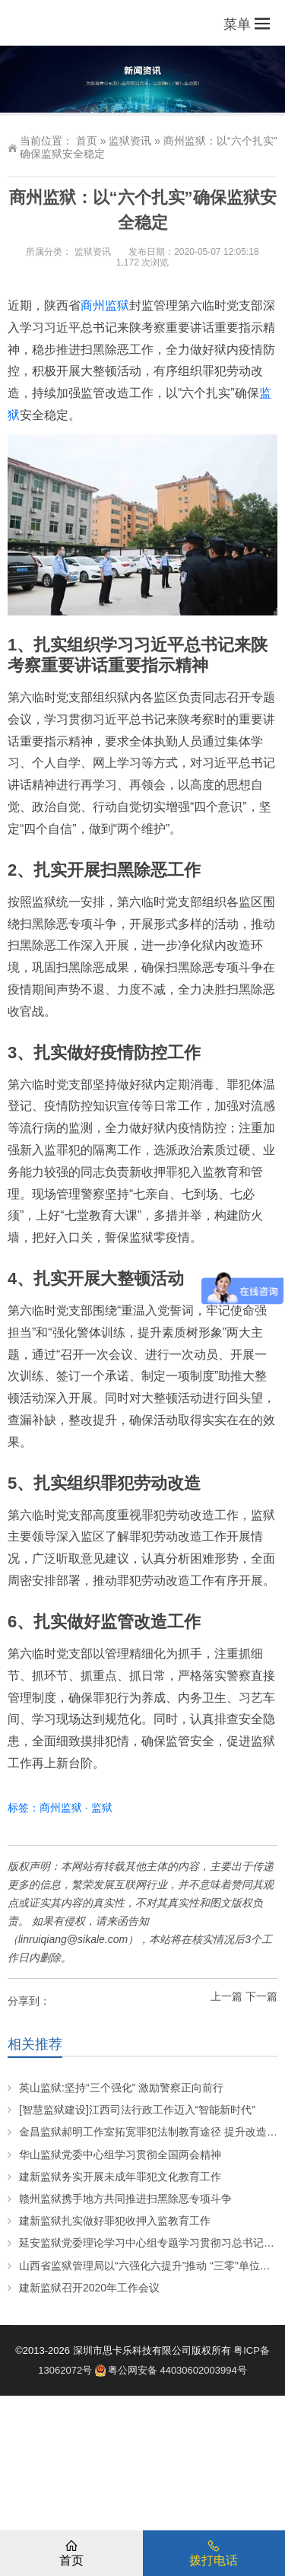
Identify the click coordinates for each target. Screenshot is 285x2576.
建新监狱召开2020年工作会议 (89, 2288)
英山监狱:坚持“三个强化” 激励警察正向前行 (121, 2087)
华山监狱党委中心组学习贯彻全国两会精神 (120, 2154)
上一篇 (226, 1996)
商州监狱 (105, 305)
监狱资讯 (130, 141)
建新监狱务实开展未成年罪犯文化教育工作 (120, 2177)
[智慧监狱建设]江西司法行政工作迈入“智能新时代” (137, 2110)
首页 (86, 141)
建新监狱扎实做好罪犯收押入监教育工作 (115, 2221)
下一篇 (261, 1996)
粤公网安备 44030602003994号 (171, 2370)
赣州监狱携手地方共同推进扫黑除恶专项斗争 (125, 2199)
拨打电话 (214, 2552)
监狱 (101, 1808)
